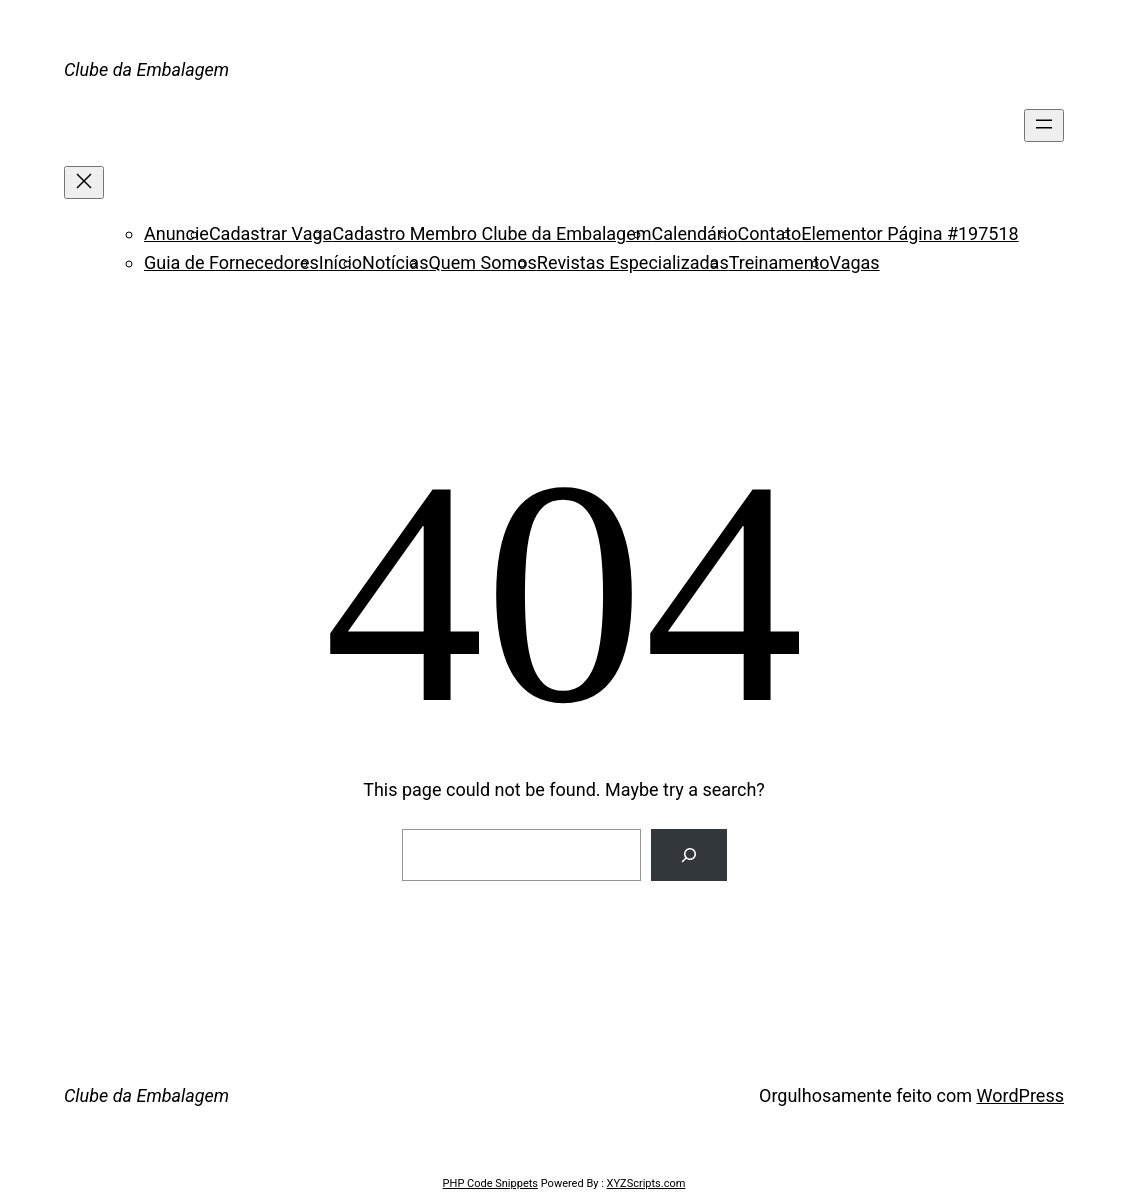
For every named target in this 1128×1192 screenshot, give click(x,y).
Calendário (695, 233)
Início (340, 262)
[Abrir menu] (1044, 125)
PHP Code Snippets (490, 1183)
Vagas (855, 262)
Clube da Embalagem (146, 69)
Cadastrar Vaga (270, 233)
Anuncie (176, 233)
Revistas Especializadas (633, 262)
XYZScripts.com (646, 1183)
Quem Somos (482, 262)
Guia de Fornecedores (231, 262)
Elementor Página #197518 (909, 233)
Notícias (395, 262)
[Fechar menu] (84, 182)
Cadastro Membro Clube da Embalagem (491, 233)
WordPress (1020, 1095)
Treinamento (779, 262)
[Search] (689, 855)
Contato (770, 233)
